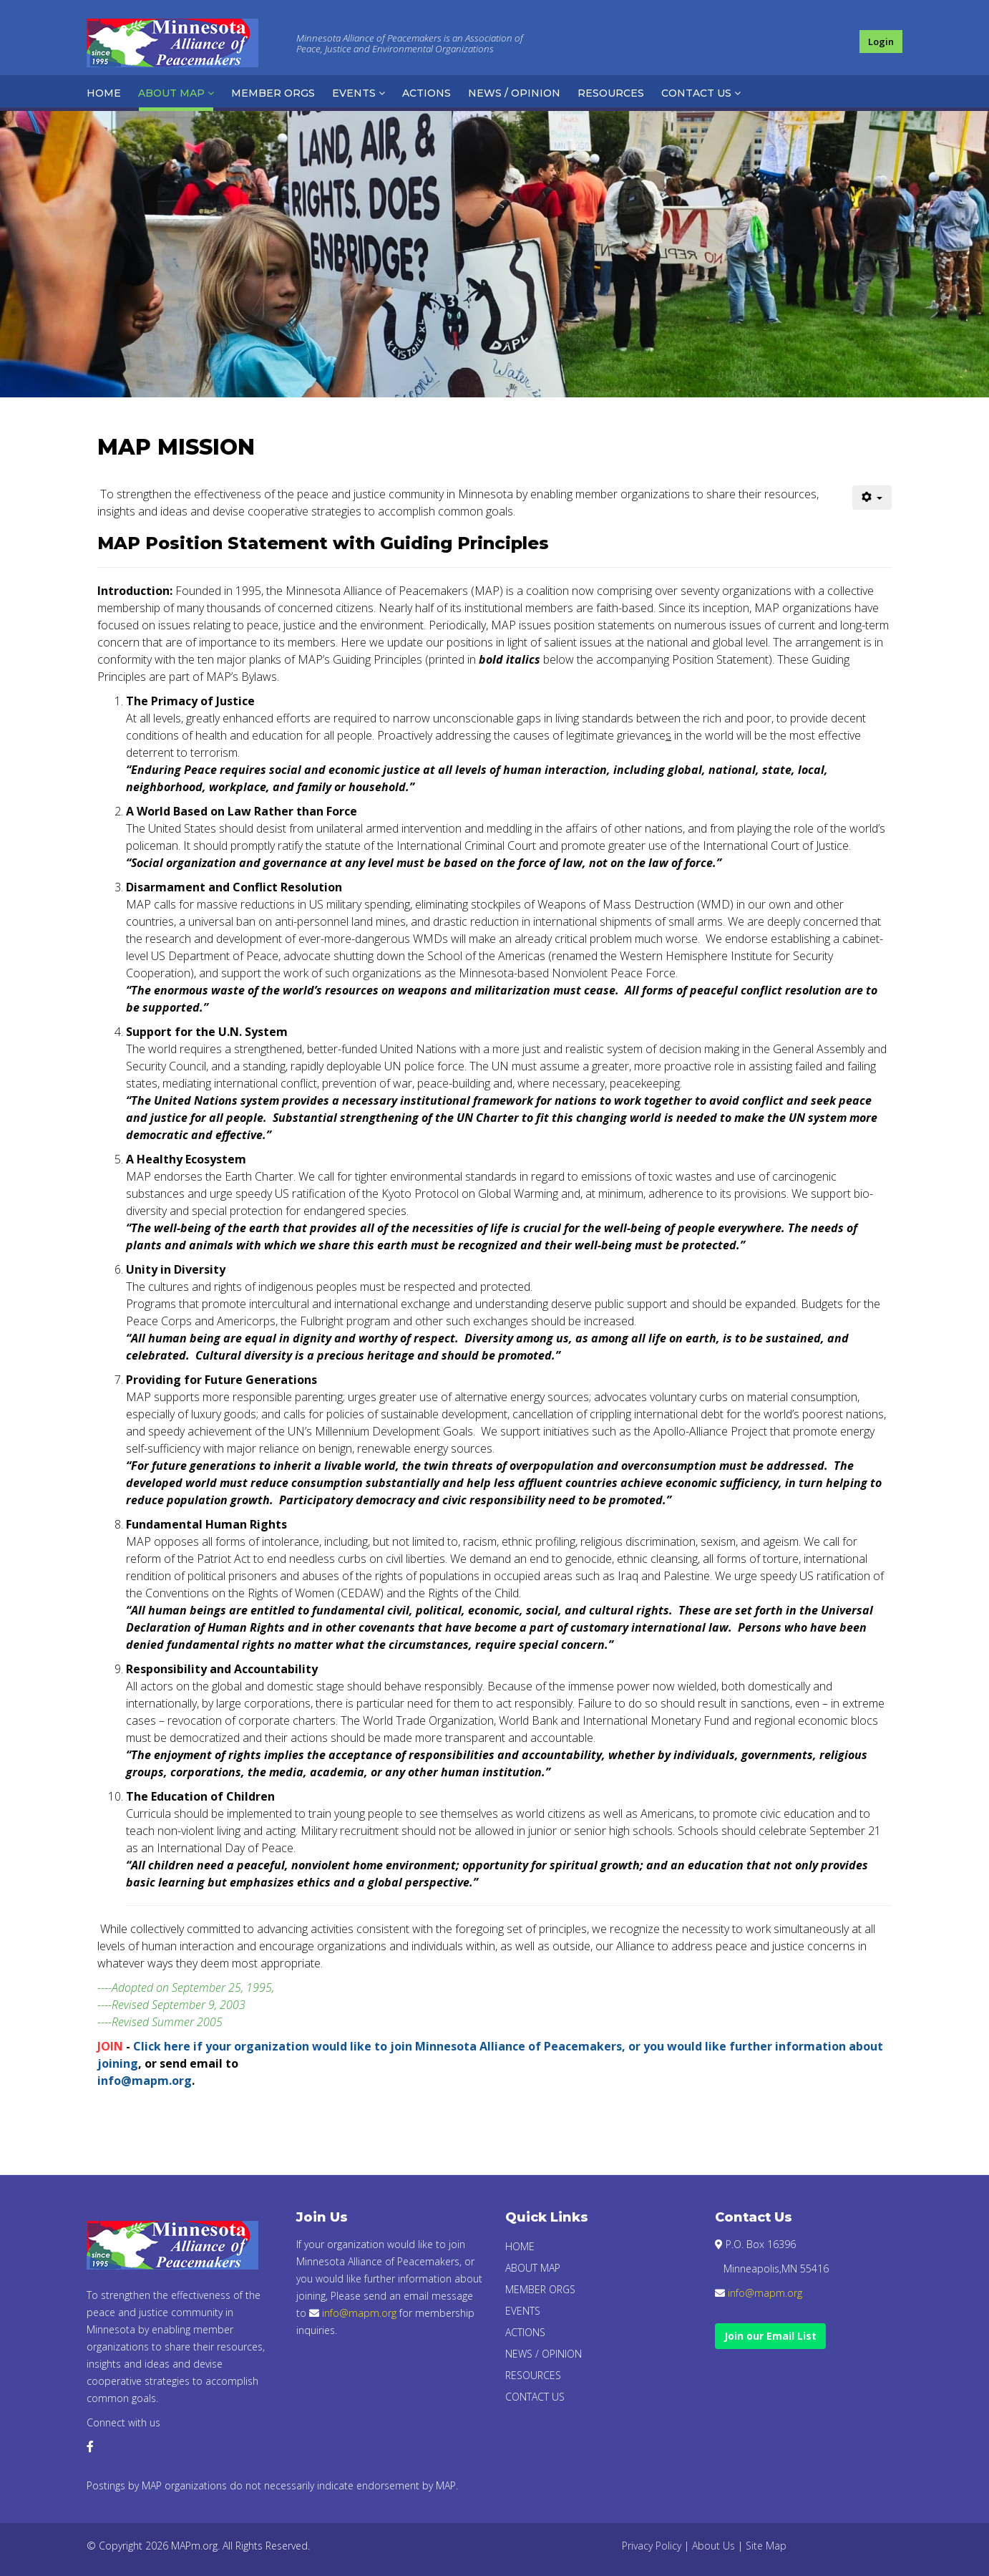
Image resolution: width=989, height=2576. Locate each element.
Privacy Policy (651, 2545)
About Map (171, 93)
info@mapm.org (144, 2080)
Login (881, 41)
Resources (611, 93)
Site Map (766, 2545)
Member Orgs (273, 93)
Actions (426, 93)
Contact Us (696, 93)
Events (354, 93)
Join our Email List (770, 2336)
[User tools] (872, 497)
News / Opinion (514, 93)
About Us (713, 2545)
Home (104, 93)
